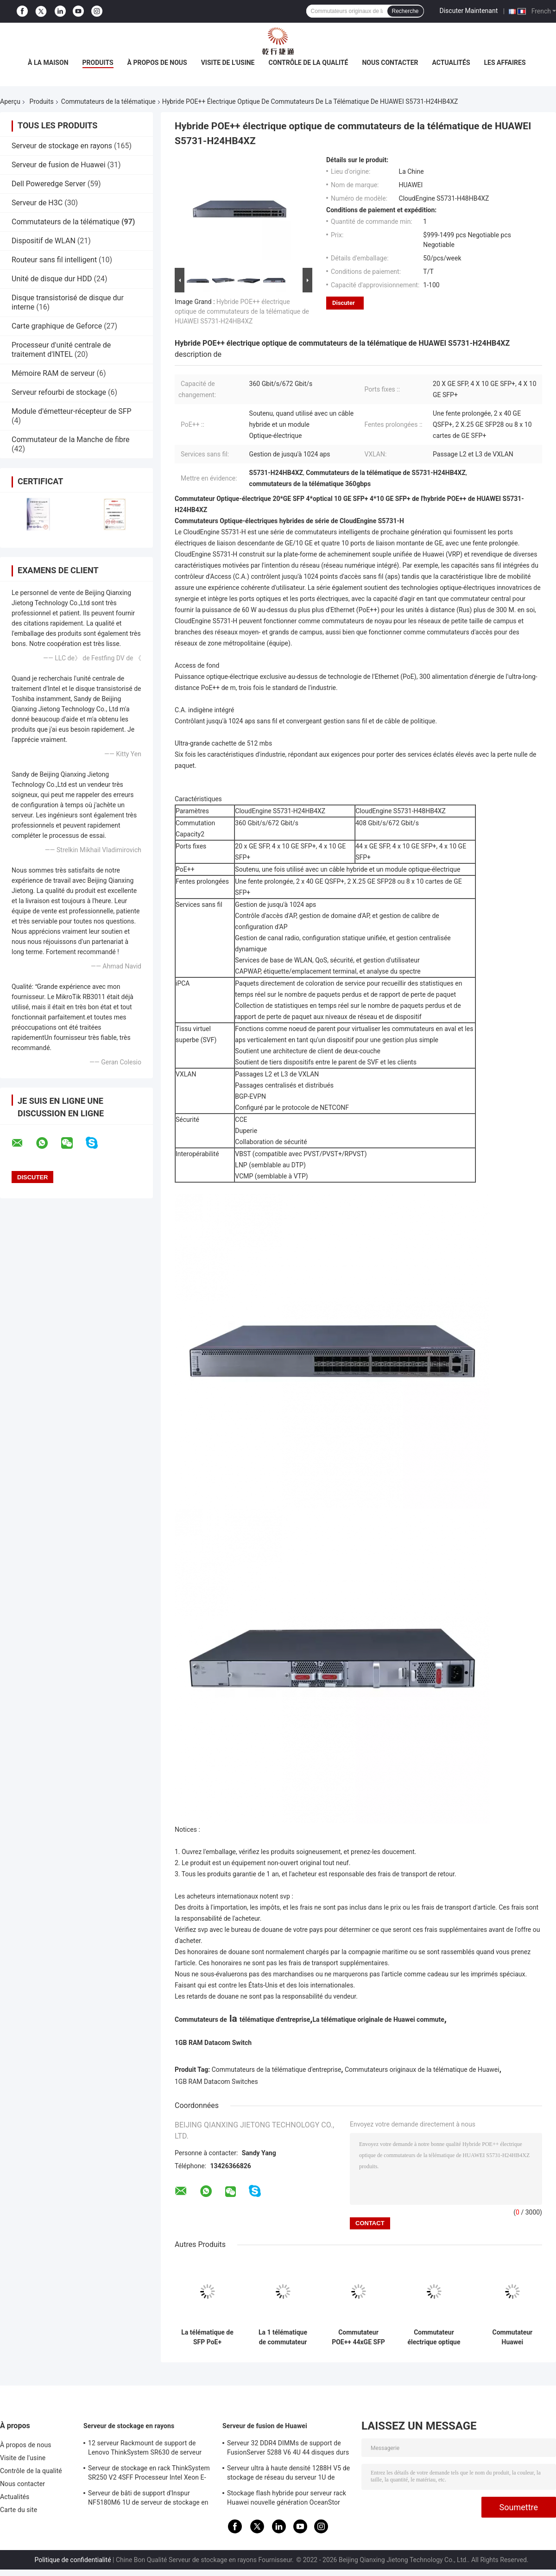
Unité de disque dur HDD (52, 278)
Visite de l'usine (228, 62)
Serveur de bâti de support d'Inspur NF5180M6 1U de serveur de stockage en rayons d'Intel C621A (148, 2499)
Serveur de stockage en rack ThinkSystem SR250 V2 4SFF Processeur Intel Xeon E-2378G (149, 2474)
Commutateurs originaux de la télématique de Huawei (422, 2069)
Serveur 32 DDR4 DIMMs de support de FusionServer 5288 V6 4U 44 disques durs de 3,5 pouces (288, 2449)
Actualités (451, 62)
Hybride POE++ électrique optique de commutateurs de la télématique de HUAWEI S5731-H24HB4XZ (242, 311)
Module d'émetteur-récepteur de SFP (72, 411)
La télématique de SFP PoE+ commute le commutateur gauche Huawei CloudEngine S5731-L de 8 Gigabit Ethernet (207, 2337)
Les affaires (505, 62)
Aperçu (10, 101)
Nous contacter (390, 62)
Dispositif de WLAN (44, 240)
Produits (98, 62)
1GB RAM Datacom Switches (216, 2081)
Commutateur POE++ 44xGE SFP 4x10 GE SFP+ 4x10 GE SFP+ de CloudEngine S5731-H (358, 2337)
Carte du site (18, 2509)
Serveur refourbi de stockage (59, 392)
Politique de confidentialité (72, 2559)
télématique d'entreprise (275, 2019)
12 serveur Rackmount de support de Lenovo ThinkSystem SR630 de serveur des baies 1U (145, 2449)
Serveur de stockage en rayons (62, 145)
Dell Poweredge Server (49, 183)
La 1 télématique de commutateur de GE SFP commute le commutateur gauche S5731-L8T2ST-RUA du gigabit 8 (283, 2337)
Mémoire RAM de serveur (53, 373)
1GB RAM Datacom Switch (213, 2042)
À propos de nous (157, 62)
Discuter (343, 302)
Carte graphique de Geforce (57, 326)
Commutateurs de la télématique (108, 101)
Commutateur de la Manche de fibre (71, 439)
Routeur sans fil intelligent (54, 259)
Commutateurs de (201, 2019)
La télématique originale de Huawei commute (378, 2019)
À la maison (48, 62)
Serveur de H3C (37, 202)
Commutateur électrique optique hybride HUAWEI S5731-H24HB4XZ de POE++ (434, 2337)
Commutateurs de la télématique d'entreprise (276, 2069)
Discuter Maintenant (469, 10)
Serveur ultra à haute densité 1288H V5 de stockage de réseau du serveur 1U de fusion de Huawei (288, 2474)
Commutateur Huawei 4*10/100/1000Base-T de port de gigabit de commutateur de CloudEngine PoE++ (512, 2337)
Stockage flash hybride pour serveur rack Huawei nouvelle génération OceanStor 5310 (286, 2499)
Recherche (405, 11)
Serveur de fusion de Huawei (59, 164)
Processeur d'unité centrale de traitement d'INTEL (61, 350)
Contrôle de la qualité (308, 62)
